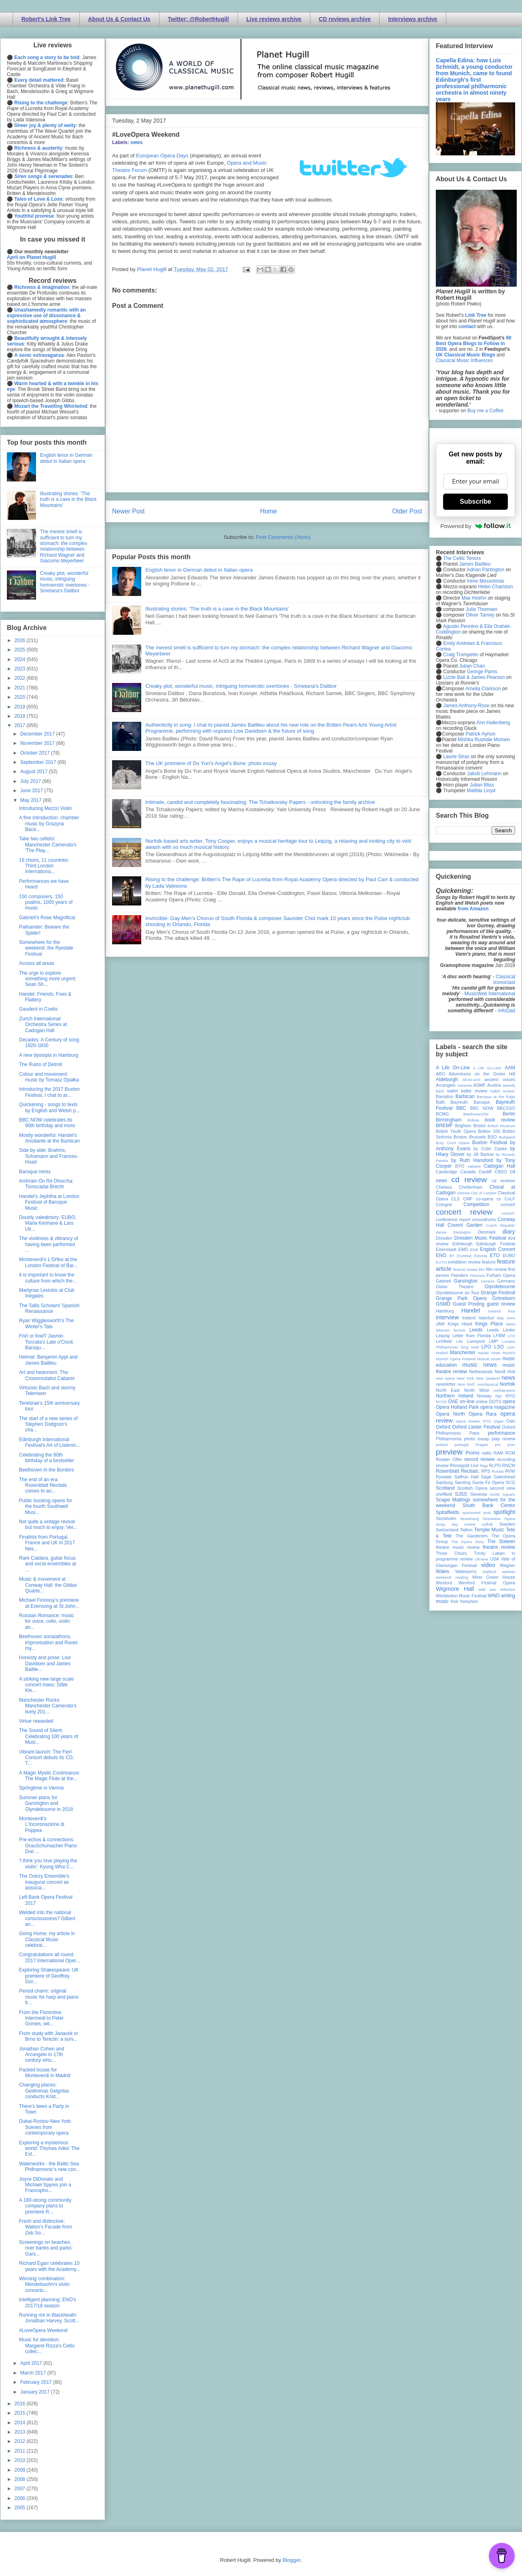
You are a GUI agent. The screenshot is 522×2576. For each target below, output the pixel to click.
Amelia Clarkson (483, 688)
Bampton (444, 1096)
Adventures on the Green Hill (482, 1073)
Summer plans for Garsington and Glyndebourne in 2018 (46, 1803)
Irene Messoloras (485, 581)
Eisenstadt (446, 1249)
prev (511, 1444)
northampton (504, 1390)
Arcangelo (446, 1085)
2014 (21, 2422)
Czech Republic (500, 1225)
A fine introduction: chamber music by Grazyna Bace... (49, 823)
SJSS (461, 1494)
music (496, 1359)
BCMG (442, 1113)
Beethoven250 (475, 1114)
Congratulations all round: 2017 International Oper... (49, 1957)
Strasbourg (469, 1518)
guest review (501, 1304)
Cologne (444, 1204)
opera (509, 1401)
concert (508, 1204)
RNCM (508, 1465)
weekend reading (452, 1577)
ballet (452, 1090)
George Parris (482, 671)
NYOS (441, 1401)
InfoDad (506, 1010)
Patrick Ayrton (481, 734)
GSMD (443, 1304)
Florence (477, 1275)
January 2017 (35, 2392)
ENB (474, 1249)
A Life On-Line (453, 1068)
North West (476, 1390)
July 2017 (31, 781)
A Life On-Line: (487, 1068)
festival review (465, 1269)
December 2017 (38, 734)
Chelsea (444, 1187)
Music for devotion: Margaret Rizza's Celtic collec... (47, 2345)
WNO (494, 1596)
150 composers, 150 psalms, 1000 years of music (45, 902)
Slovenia (478, 1494)
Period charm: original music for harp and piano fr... (49, 1997)
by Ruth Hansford (472, 1160)
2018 (21, 716)
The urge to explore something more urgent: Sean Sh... (47, 979)
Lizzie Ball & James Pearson (474, 677)
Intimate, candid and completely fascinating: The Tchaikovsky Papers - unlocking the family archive (260, 802)
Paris (474, 1433)
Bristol (479, 1125)
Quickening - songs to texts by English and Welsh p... (49, 1107)
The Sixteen (501, 1541)
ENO (441, 1255)
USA (494, 1558)
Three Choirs (451, 1553)
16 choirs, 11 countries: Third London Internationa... (44, 866)
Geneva (487, 1281)
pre (498, 1444)
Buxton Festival (489, 1142)
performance (501, 1433)
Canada (467, 1171)
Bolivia (473, 1120)
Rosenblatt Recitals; (458, 1471)
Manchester (462, 1352)
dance (441, 1232)
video (488, 1565)
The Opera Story (467, 1541)
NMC (471, 1384)
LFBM (499, 1335)
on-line (467, 1401)
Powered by (475, 526)
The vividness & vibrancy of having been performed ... (48, 1244)
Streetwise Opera (499, 1518)
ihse (511, 1311)
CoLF (510, 1198)
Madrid (442, 1353)
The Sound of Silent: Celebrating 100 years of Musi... (48, 1736)
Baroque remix (35, 1172)
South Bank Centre (489, 1505)
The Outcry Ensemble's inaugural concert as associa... (44, 1882)
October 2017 (35, 753)
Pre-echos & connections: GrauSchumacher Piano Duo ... (48, 1845)
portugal (461, 1444)
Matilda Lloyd (481, 790)
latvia (510, 1324)
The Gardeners (472, 1535)
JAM (440, 1323)
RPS (485, 1471)
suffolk (487, 1524)
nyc (498, 1395)
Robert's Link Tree (46, 19)
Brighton (463, 1125)
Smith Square (502, 1494)
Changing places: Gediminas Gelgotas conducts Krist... (44, 2090)
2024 (21, 659)
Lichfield (444, 1341)
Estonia (480, 1255)
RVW (510, 1471)
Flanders (459, 1275)
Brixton (460, 1136)
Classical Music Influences (464, 360)
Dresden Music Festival (480, 1238)
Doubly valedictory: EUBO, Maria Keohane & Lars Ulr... (47, 1223)
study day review (455, 1524)
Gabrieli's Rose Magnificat (47, 917)
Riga (484, 1465)
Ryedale (444, 1476)
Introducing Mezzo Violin (45, 808)
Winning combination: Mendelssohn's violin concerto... (44, 2284)
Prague (481, 1444)
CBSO (500, 1171)
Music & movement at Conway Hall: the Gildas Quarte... (48, 1585)
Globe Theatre (454, 1286)
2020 (21, 697)
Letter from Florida (471, 1335)
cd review (469, 1179)
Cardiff (485, 1171)
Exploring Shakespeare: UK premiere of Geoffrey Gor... (49, 1975)
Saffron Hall (466, 1476)
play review (503, 1438)
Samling (463, 1482)
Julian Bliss (482, 785)
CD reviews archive (345, 19)
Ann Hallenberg (493, 722)
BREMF (444, 1125)
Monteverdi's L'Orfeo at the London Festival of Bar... (48, 1262)
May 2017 (31, 800)
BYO (460, 1166)
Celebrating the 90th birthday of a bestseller (46, 1457)
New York (465, 1378)
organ (499, 1421)
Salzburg (444, 1482)
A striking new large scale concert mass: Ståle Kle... (46, 1685)
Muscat (483, 1359)
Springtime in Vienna (41, 1788)
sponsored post (477, 1512)
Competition (476, 1204)
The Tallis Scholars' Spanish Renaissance (49, 1308)
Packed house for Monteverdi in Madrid (44, 2072)
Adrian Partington (485, 569)
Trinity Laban (489, 1553)
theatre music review (458, 1547)
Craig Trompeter (460, 654)
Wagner (507, 1565)
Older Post (407, 511)
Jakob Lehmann (484, 773)
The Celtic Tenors (462, 558)
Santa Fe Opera (488, 1482)
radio (486, 1452)
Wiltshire (507, 1589)
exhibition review (464, 1261)
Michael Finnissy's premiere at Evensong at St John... (49, 1603)
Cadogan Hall (499, 1166)
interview (447, 1317)
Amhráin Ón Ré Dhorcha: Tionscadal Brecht (46, 1183)
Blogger (291, 2560)
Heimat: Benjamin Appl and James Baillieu (48, 1359)
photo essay (476, 1438)
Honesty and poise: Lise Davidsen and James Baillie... (45, 1663)
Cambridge (446, 1171)
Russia (497, 1471)
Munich (509, 1353)
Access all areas (36, 963)
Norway (484, 1395)
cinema (463, 1193)
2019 (21, 707)
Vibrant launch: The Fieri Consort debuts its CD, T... (46, 1757)
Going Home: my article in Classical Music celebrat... (47, 1939)
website (508, 1571)
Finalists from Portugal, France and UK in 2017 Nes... (47, 1543)
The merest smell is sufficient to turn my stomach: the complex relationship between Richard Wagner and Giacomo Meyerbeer (63, 546)
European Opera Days (162, 156)
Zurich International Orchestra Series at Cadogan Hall (43, 1024)
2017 (21, 725)
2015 (21, 2413)
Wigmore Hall (455, 1589)
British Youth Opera (455, 1131)
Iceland (494, 1311)
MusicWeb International (490, 993)
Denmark (487, 1232)
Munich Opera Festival (455, 1359)
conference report (453, 1219)
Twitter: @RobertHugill (198, 19)
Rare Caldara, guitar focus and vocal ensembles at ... (47, 1564)
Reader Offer (449, 1459)
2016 (21, 2403)
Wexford (444, 1582)
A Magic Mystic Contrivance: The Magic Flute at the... (49, 1775)
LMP (493, 1341)
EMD (463, 1249)
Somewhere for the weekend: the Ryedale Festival (46, 948)
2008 (21, 2479)
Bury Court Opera (452, 1143)
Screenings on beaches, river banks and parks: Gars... (46, 2248)
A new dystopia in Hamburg (48, 1055)
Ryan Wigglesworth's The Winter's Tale (46, 1323)
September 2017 (38, 762)
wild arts (487, 1589)
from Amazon (473, 909)
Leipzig (443, 1335)
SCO (510, 1482)
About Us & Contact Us (119, 19)
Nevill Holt (505, 1371)
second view (502, 1488)
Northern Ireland (454, 1396)
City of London (484, 1193)
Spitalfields (447, 1512)
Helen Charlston (495, 586)
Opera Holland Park (457, 1407)
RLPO (495, 1465)
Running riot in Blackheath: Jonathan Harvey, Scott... (49, 2318)
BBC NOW (482, 1108)
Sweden (507, 1524)
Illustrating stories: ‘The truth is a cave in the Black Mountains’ (217, 609)
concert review (464, 1212)
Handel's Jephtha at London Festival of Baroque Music (49, 1202)
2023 (21, 669)
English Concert (497, 1249)
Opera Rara (483, 1414)
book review (500, 1120)
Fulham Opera (501, 1275)
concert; (508, 1213)
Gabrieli (443, 1280)
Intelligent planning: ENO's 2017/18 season (47, 2302)
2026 (21, 640)
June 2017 (32, 790)
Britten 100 (489, 1131)
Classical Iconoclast (504, 979)
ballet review (474, 1090)
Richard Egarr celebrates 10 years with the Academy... (49, 2266)
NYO (510, 1395)
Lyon (511, 1347)
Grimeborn (503, 1298)
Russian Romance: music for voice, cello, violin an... (46, 1621)
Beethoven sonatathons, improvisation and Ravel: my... (48, 1642)
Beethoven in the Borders (46, 1470)
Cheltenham (470, 1187)
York (454, 1601)
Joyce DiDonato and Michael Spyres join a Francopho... (45, 2185)
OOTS (495, 1401)
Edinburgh (462, 1243)
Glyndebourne (500, 1286)
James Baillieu (474, 564)
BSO (492, 1136)
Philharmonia (448, 1438)
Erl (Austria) (460, 1255)
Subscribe (475, 501)
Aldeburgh (447, 1079)
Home (268, 511)
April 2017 (31, 2363)
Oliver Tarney (480, 615)
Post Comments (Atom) (283, 537)
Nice (461, 1384)
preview (449, 1452)
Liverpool (476, 1341)
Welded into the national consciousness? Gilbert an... (47, 1918)
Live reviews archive (273, 19)
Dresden (444, 1238)
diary (509, 1231)
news (136, 142)
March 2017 (33, 2373)
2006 (21, 2498)
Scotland (445, 1488)
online (482, 1401)
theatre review (499, 1547)
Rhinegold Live (464, 1465)
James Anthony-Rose (466, 705)
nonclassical (487, 1384)
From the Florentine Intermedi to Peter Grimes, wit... (41, 2018)
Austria (494, 1085)
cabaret (474, 1166)
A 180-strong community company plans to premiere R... (45, 2206)
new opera (445, 1378)
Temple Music (489, 1530)
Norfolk (507, 1384)
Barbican (464, 1096)
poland (442, 1444)
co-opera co (488, 1198)
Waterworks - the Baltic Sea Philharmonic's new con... (49, 2166)
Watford (489, 1571)
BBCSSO (506, 1108)
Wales (442, 1571)
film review (496, 1269)
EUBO (509, 1255)
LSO (499, 1347)
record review (479, 1459)
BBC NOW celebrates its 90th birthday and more (47, 1122)
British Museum (501, 1126)
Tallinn (466, 1529)
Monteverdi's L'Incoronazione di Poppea (41, 1824)
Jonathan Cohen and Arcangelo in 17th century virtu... (41, 2054)
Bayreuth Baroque (470, 1102)
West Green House (493, 1577)
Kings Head (460, 1323)
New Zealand (488, 1378)
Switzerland (447, 1529)
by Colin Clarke (490, 1148)
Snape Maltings (453, 1500)
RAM (498, 1452)
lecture (459, 1330)
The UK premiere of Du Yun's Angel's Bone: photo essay (211, 763)
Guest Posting (468, 1304)
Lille (459, 1341)
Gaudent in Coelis (38, 1009)
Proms (472, 1453)
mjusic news (489, 1353)
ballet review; (502, 1091)
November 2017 (38, 743)
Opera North (450, 1414)
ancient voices (499, 1079)
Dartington (462, 1232)
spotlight (504, 1512)
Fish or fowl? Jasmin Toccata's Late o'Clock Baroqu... (46, 1342)
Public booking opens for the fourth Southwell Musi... (45, 1506)
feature (489, 1261)
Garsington (466, 1281)
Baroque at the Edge (496, 1096)
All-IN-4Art (471, 1079)
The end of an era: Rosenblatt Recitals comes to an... (43, 1485)
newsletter (446, 1384)
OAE (453, 1401)
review (442, 1465)
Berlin (509, 1114)
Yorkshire (469, 1601)
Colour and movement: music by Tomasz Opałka (49, 1077)
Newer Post (128, 511)
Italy (500, 1318)
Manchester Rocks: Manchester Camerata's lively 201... (47, 1706)
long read (470, 1347)
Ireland (468, 1317)
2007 (21, 2488)
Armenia (464, 1085)
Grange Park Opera (461, 1298)
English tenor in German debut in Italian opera (199, 570)
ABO (440, 1073)
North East (448, 1390)
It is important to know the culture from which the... (47, 1277)
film (482, 1269)
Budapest (507, 1137)
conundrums (484, 1219)
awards (509, 1085)
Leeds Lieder (501, 1329)
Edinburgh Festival (495, 1243)
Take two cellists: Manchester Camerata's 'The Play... (47, 844)
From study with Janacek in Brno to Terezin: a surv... (48, 2036)
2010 (21, 2460)
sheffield (444, 1494)
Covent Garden (465, 1225)
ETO (495, 1255)
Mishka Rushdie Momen (484, 739)
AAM (510, 1068)
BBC (461, 1108)
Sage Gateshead (498, 1476)
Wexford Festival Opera (486, 1582)
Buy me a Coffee (485, 410)
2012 (21, 2441)
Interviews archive (412, 19)
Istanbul (486, 1317)
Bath (440, 1102)
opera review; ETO (473, 1421)
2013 (21, 2432)
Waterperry (466, 1571)
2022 (21, 678)
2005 (21, 2507)
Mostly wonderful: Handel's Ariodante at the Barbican (49, 1138)
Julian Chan (472, 666)
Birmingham (449, 1120)
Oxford (443, 1427)
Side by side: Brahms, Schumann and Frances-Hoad (48, 1156)
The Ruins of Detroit (40, 1064)
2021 (21, 688)
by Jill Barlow (480, 1154)
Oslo (510, 1420)
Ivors (511, 1318)
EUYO (441, 1262)
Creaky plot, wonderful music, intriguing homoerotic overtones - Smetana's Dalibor (241, 686)
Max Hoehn (474, 598)
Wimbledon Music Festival (461, 1595)
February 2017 (36, 2382)
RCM (510, 1452)
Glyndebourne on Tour (457, 1292)
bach (440, 1091)
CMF (468, 1198)
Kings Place (489, 1324)
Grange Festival (498, 1292)
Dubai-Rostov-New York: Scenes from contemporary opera (45, 2127)
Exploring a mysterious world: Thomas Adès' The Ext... (49, 2148)
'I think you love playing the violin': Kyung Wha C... (48, 1863)
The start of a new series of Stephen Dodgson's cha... (48, 1424)
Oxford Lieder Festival (476, 1427)
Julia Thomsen (481, 609)
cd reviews (503, 1180)
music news (479, 1364)
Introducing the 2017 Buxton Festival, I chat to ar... (49, 1092)
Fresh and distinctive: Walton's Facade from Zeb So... (45, 2227)
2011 (21, 2451)
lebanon (443, 1330)
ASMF (479, 1085)
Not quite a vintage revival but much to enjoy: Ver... (48, 1524)
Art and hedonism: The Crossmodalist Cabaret (46, 1375)
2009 (21, 2470)
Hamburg (445, 1310)
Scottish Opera (472, 1488)
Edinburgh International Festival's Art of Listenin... (49, 1442)
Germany (506, 1280)
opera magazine (497, 1407)
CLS (455, 1198)
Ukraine (481, 1559)
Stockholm (446, 1518)
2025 (21, 650)
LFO (511, 1336)
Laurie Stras (455, 756)
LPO (486, 1347)
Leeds (476, 1330)
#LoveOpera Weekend (43, 2330)
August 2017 (34, 771)
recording (506, 1459)
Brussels (477, 1136)
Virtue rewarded (36, 1721)
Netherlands (480, 1371)
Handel (470, 1310)
